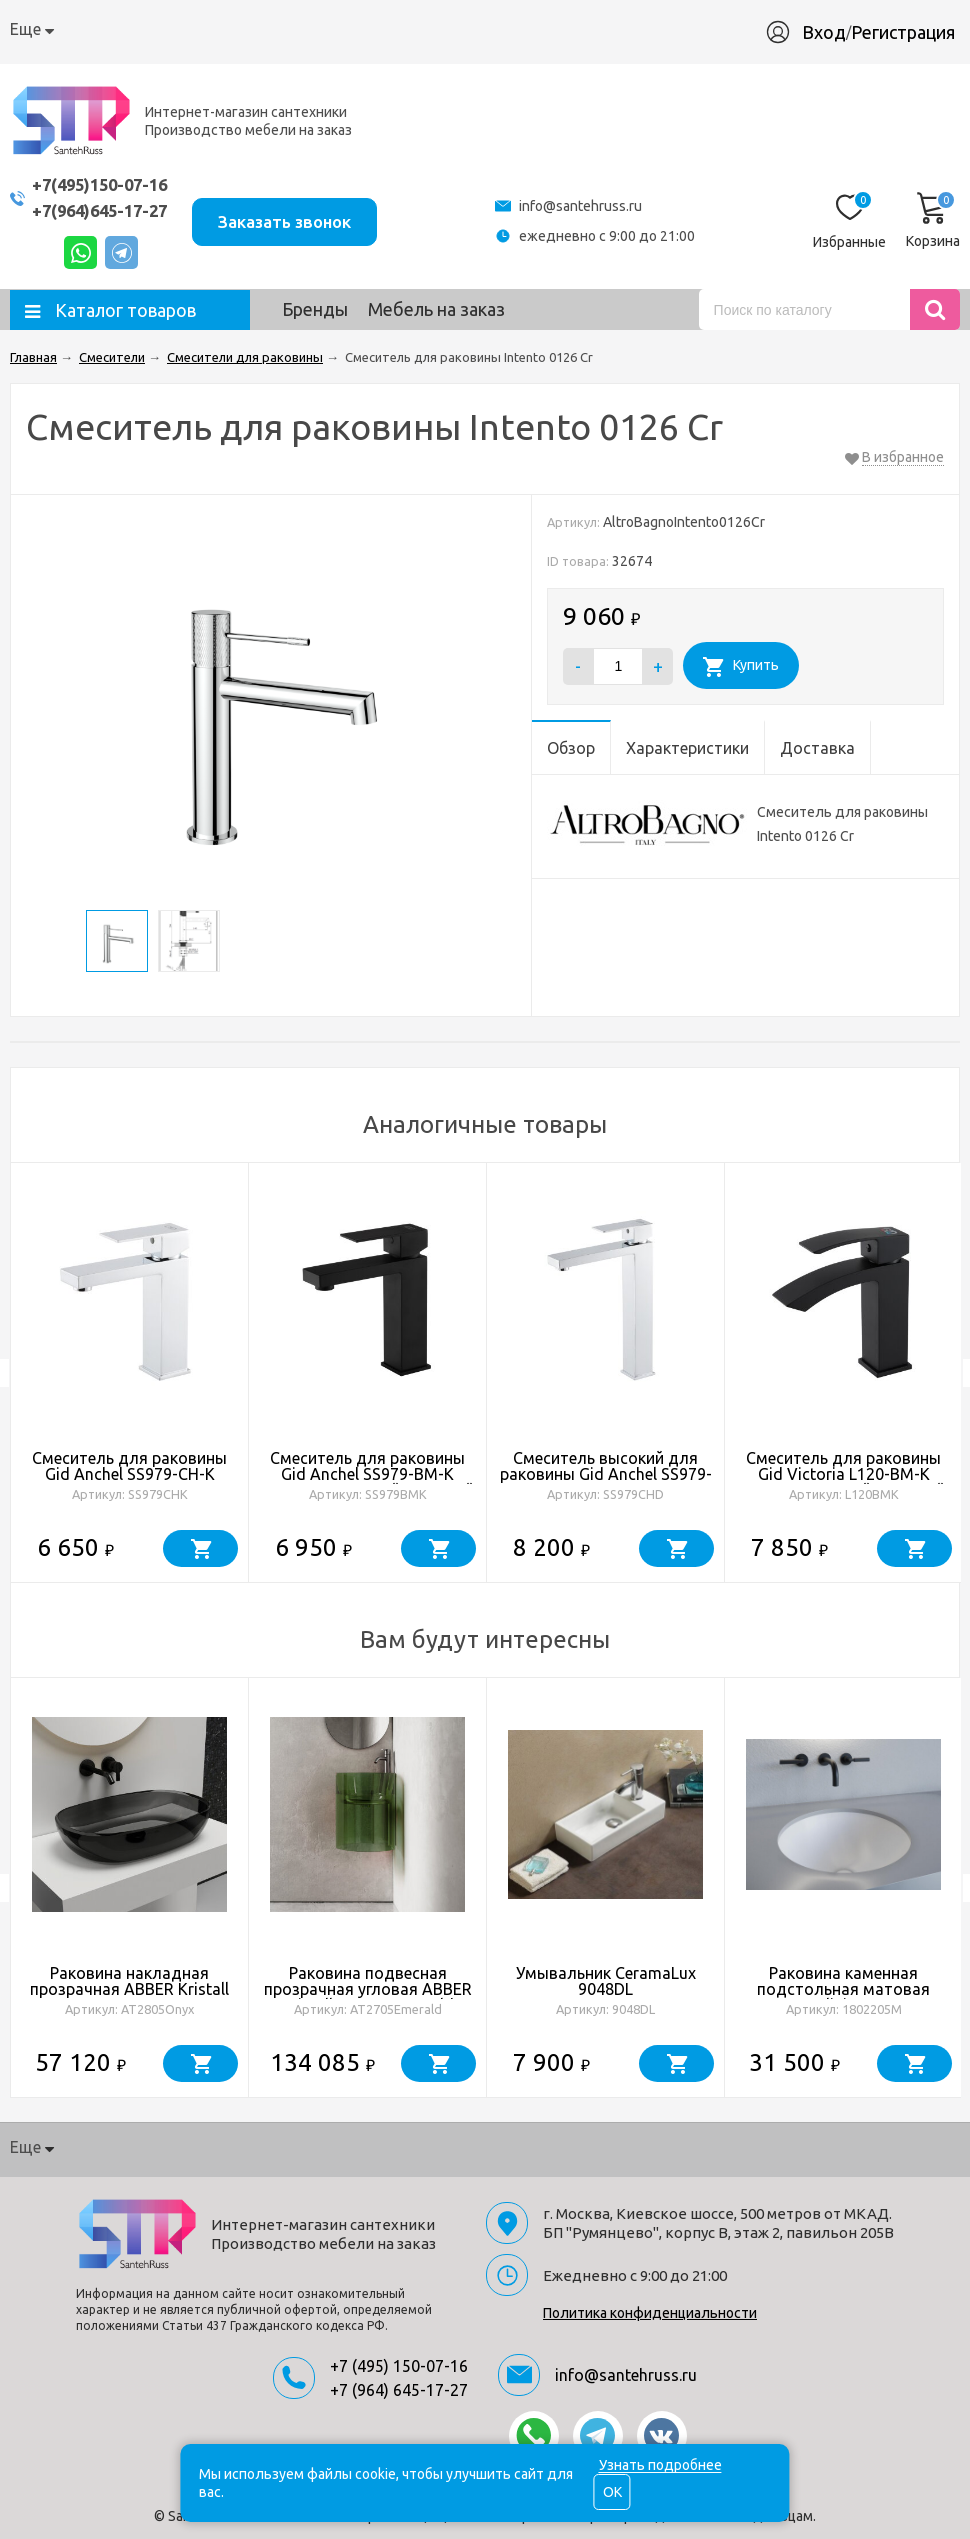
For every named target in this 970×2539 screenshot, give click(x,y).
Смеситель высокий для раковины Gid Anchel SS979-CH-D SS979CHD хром (606, 1474)
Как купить (162, 29)
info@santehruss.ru (588, 206)
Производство (463, 29)
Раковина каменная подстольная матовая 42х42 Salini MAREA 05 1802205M (843, 1997)
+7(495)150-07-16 (105, 184)
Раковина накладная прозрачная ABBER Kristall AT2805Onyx (129, 1989)
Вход (824, 32)
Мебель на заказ (436, 309)
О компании (55, 29)
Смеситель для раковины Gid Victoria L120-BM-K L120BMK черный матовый (843, 1474)
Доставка (260, 29)
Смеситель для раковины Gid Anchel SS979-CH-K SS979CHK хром (129, 1474)
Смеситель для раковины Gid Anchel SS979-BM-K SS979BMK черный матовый (367, 1474)
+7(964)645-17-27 (105, 210)
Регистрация (903, 32)
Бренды (315, 309)
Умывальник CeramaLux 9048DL (606, 1981)
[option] (130, 1373)
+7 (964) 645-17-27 (399, 2390)
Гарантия (352, 29)
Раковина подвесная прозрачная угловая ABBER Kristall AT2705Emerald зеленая (368, 1997)
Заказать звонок (297, 219)
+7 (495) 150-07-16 (399, 2366)
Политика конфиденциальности (650, 2313)
